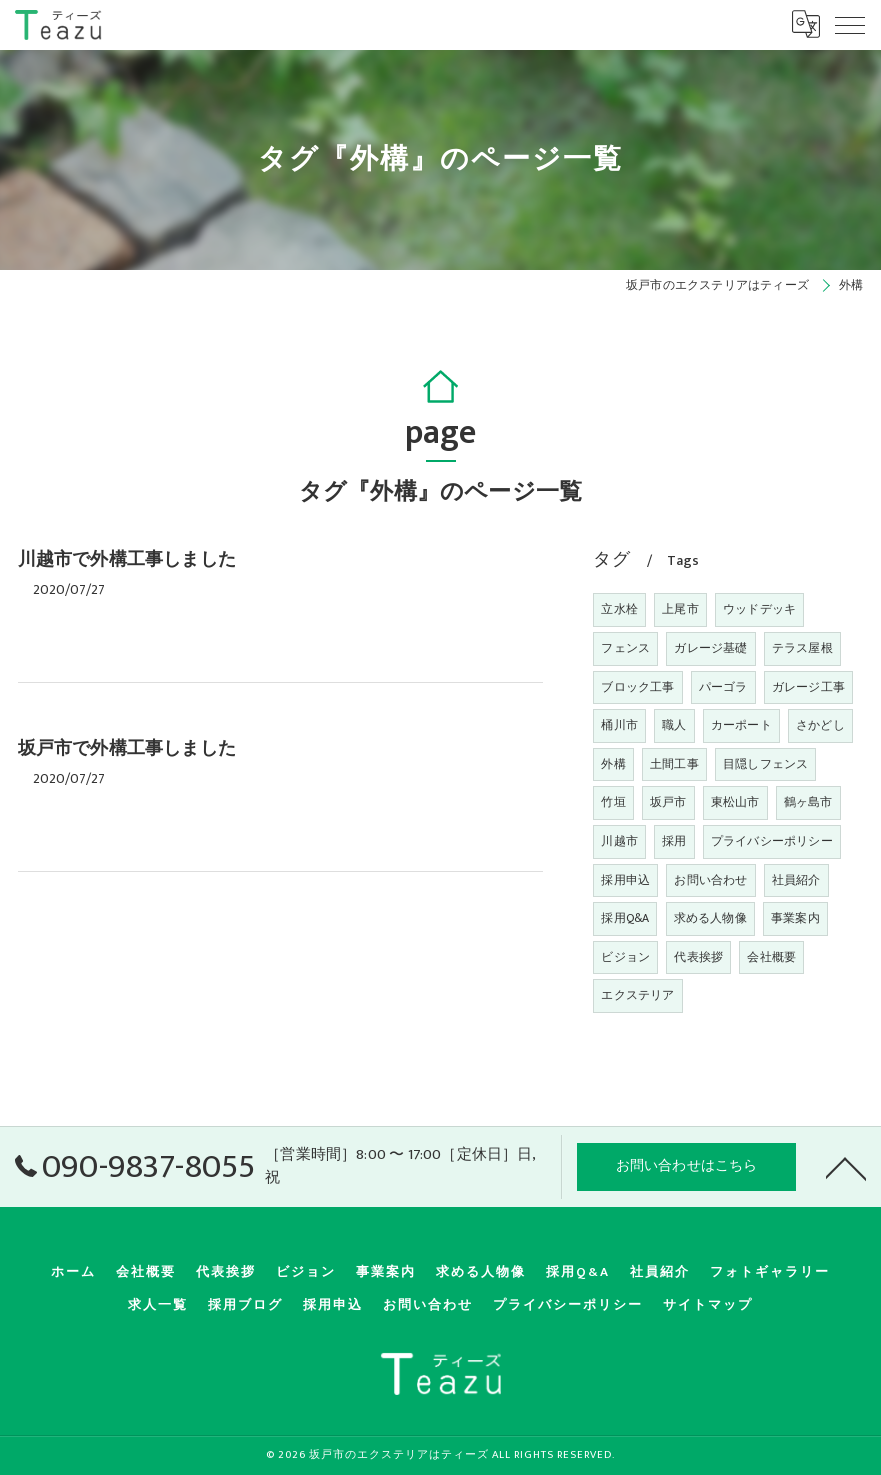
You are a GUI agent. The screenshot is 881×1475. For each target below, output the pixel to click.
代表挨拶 (698, 957)
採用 (674, 841)
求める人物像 (710, 918)
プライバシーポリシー (772, 841)
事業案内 (795, 918)
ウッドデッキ (759, 609)
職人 (674, 725)
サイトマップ (708, 1305)
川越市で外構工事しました (127, 560)
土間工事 (674, 764)
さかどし (820, 725)
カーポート (741, 725)
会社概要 (771, 957)
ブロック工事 (637, 687)
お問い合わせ (710, 880)
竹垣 (613, 802)
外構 (613, 764)
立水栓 (619, 609)
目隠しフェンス (765, 764)
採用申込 (625, 880)
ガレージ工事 (808, 687)
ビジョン (625, 957)
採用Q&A (625, 918)
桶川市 (619, 725)
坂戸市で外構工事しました (127, 749)
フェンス (625, 648)
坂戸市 (668, 802)
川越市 (619, 841)
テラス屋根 (802, 648)
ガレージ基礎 (710, 648)
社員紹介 (796, 880)
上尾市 (680, 609)
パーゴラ (723, 687)
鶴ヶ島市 (808, 802)
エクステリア (637, 995)
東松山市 (735, 802)
